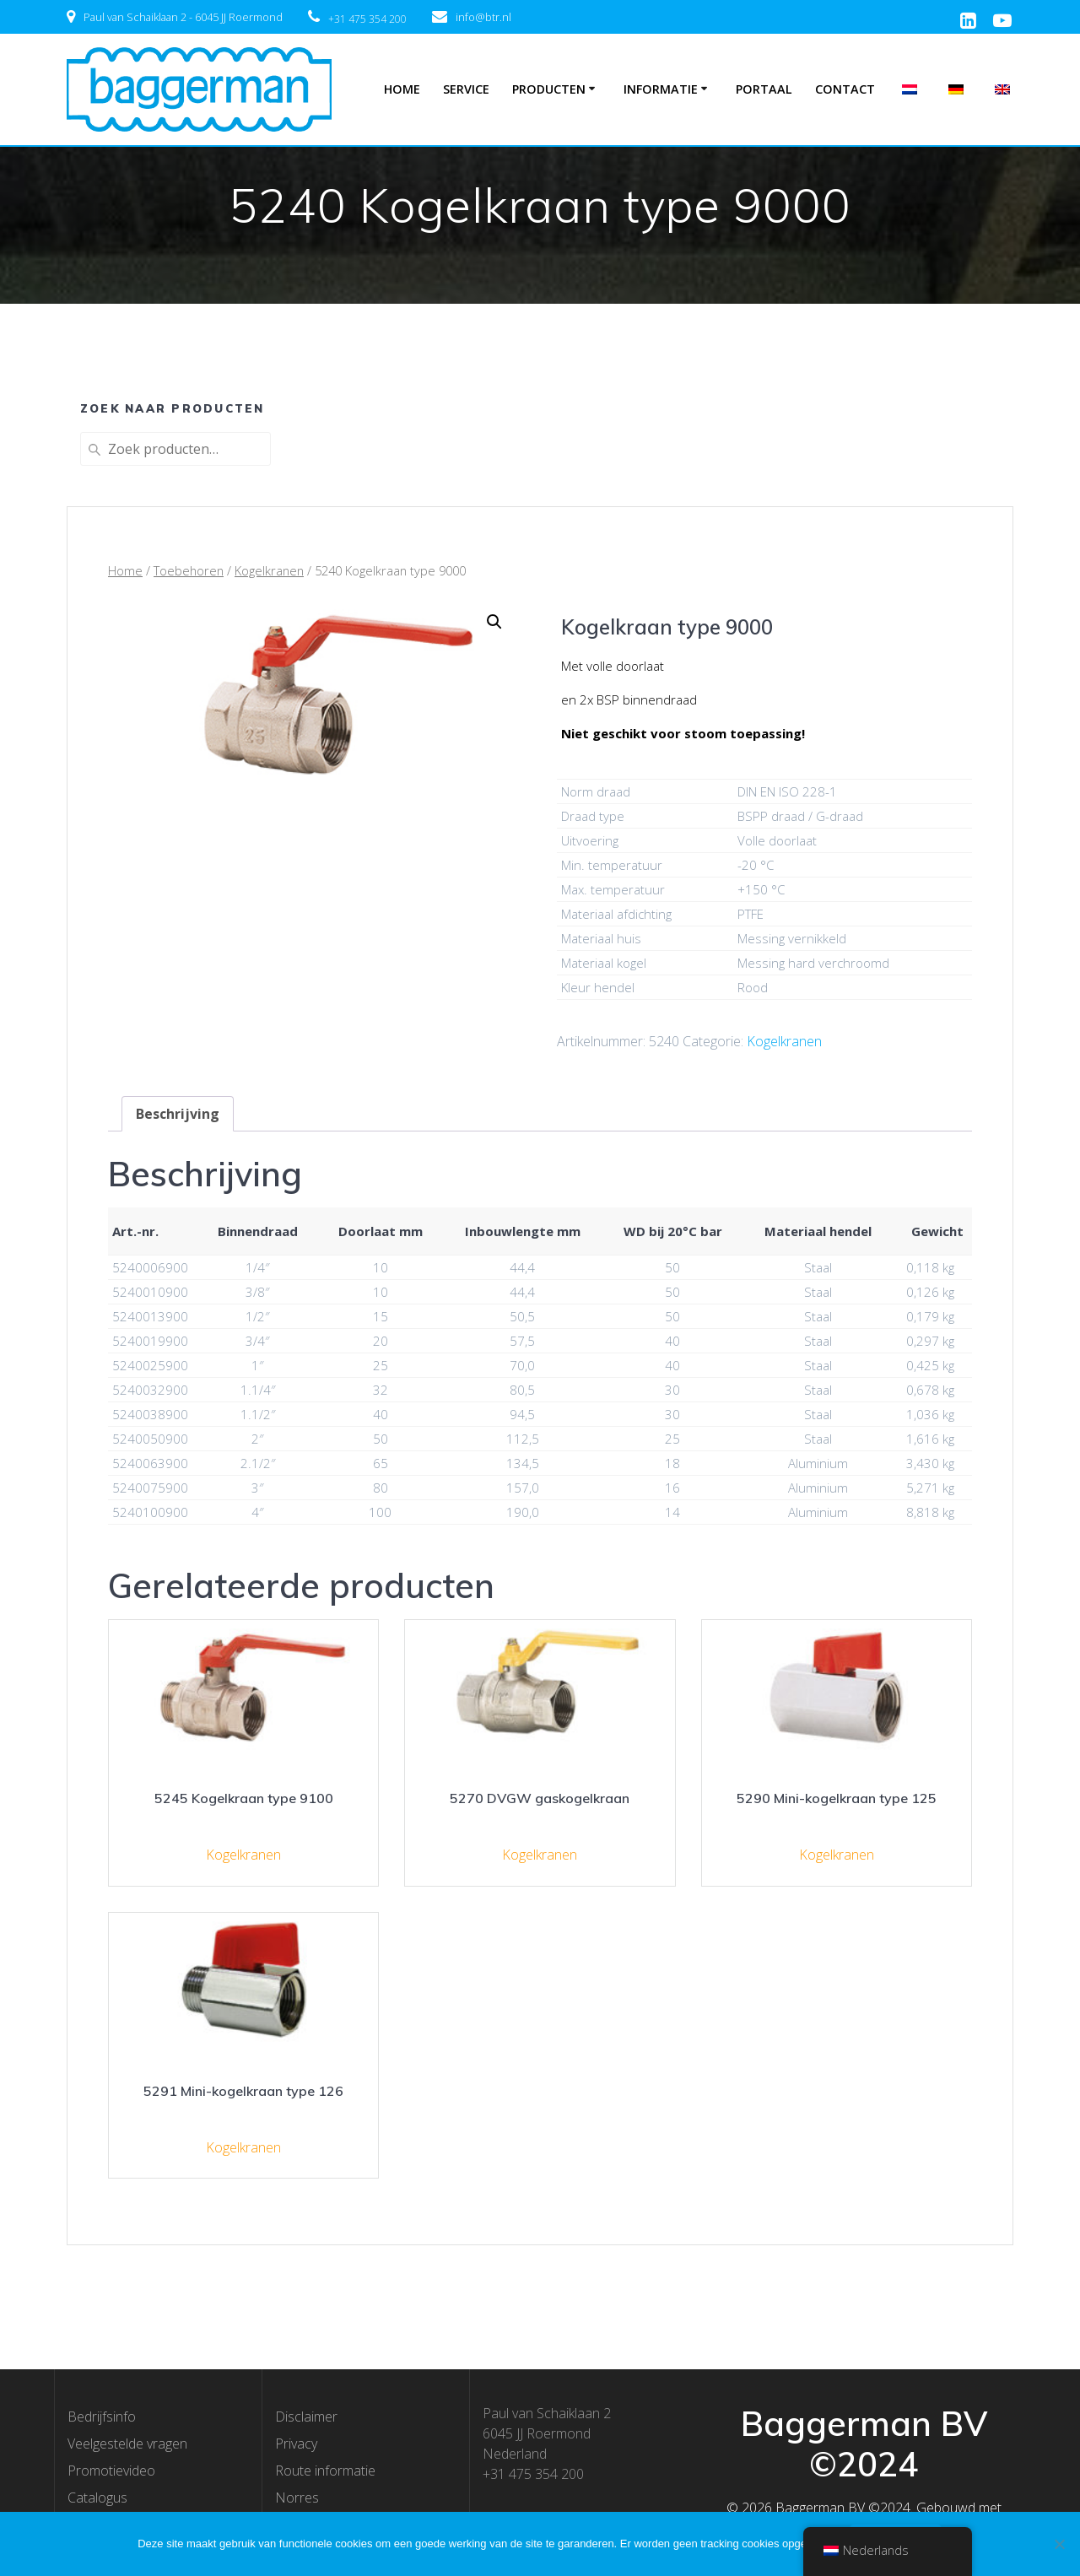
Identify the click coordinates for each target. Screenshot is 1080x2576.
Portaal (764, 89)
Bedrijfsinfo (102, 2416)
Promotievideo (111, 2470)
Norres (297, 2497)
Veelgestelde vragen (127, 2443)
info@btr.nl (483, 16)
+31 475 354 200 (367, 19)
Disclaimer (306, 2416)
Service (466, 89)
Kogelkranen (269, 570)
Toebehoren (189, 570)
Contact (845, 89)
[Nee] (1058, 2543)
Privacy (296, 2443)
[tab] (178, 1113)
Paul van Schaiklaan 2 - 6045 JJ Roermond (183, 16)
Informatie (661, 89)
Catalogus (97, 2497)
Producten (549, 89)
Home (402, 89)
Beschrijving (177, 1113)
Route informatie (325, 2470)
